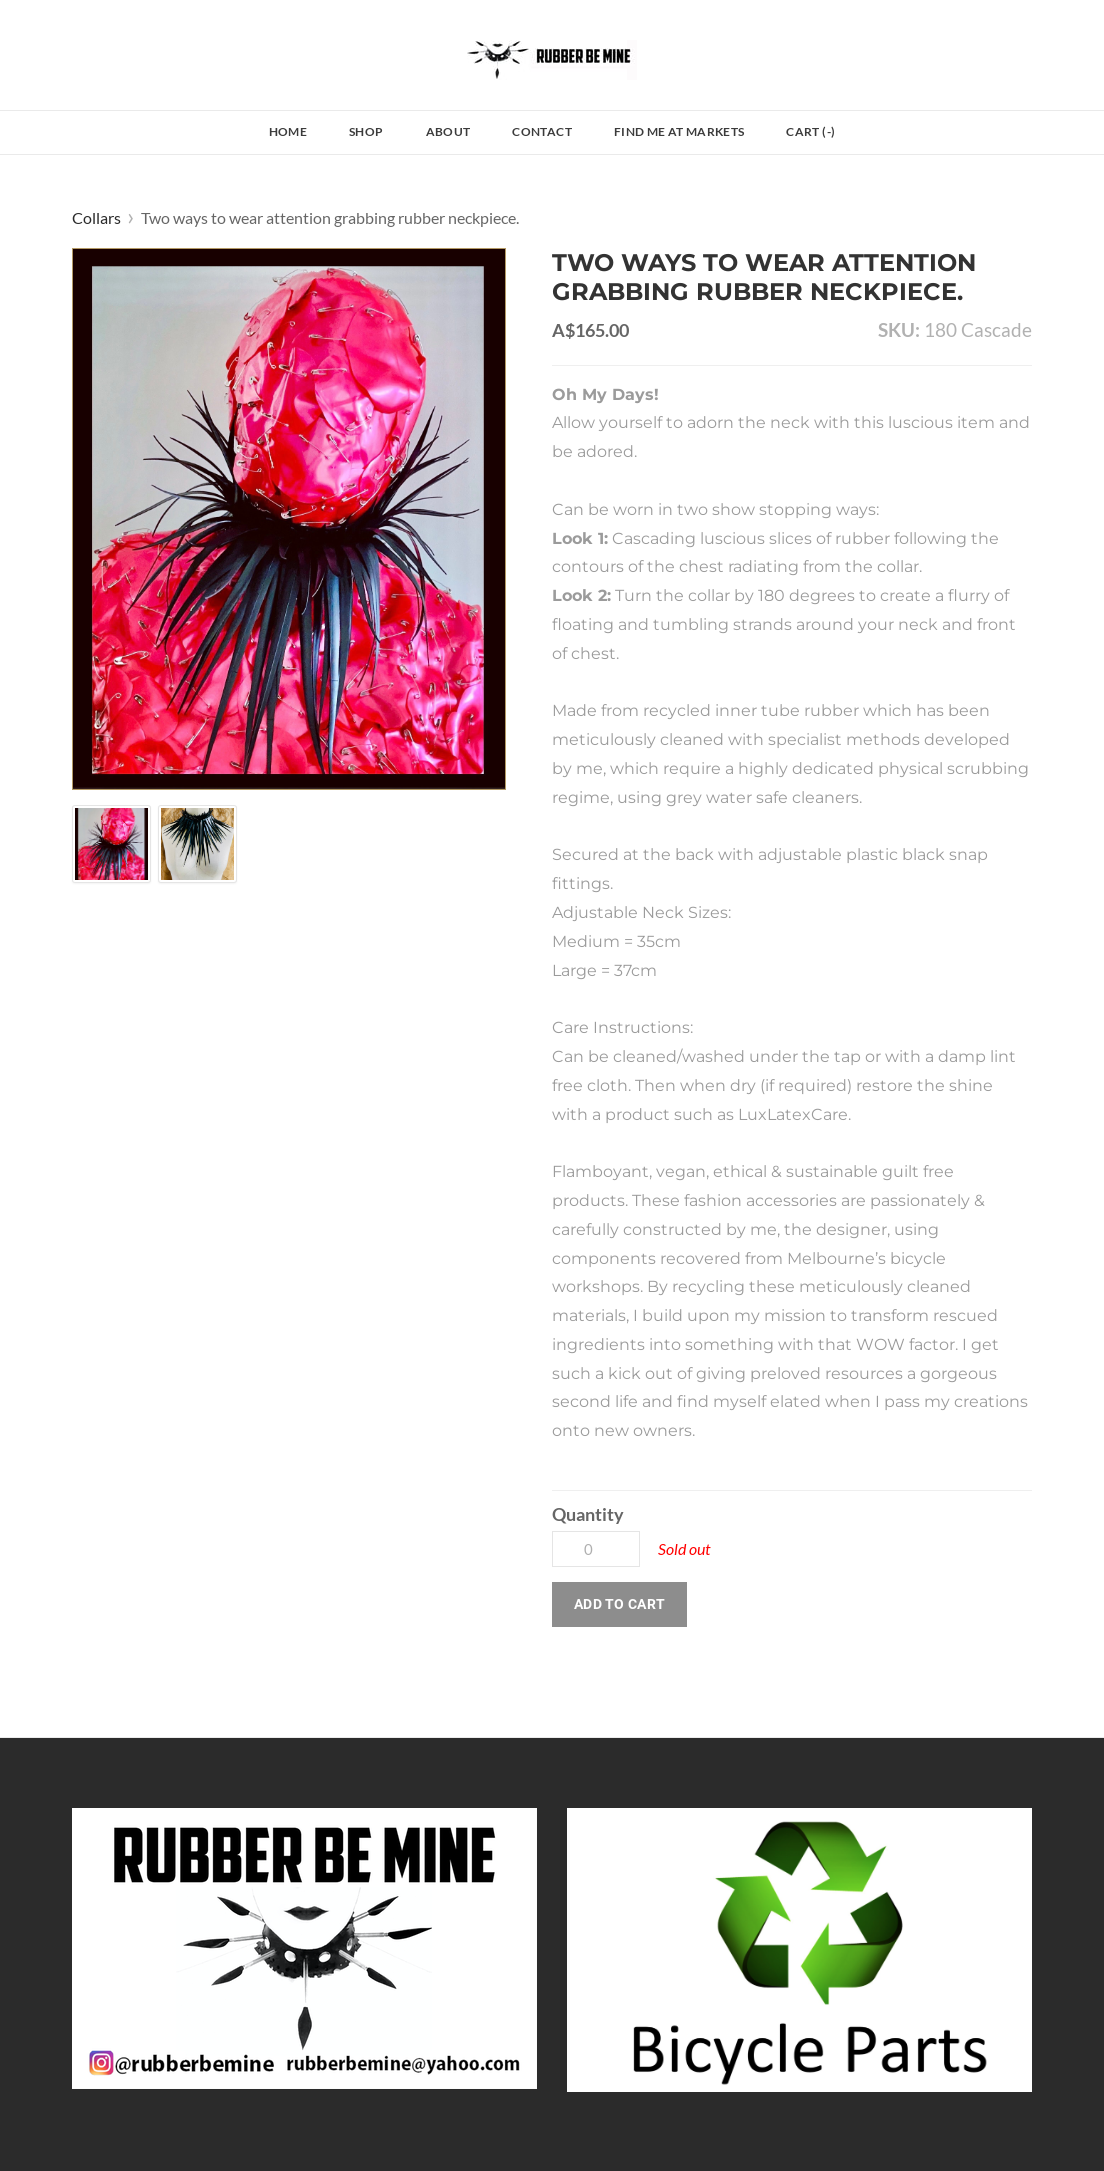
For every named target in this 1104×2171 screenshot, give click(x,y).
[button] (619, 1604)
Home (288, 131)
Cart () (810, 131)
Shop (366, 131)
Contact (542, 131)
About (448, 131)
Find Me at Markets (679, 131)
